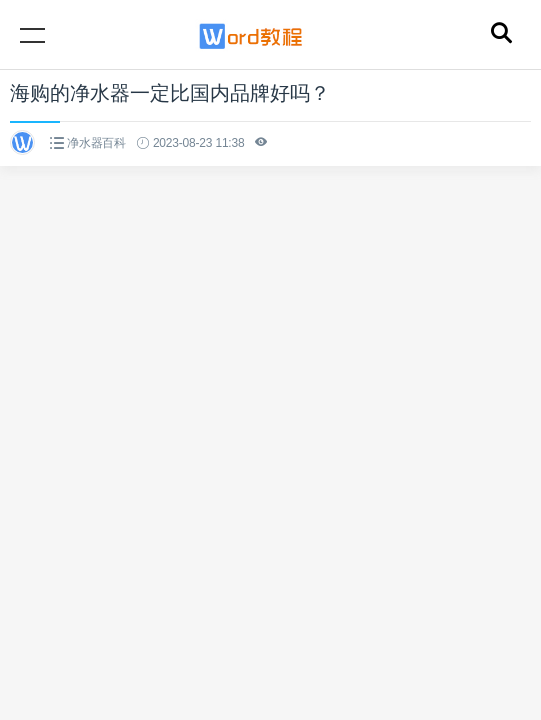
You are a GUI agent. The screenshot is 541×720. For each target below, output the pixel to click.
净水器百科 (96, 143)
